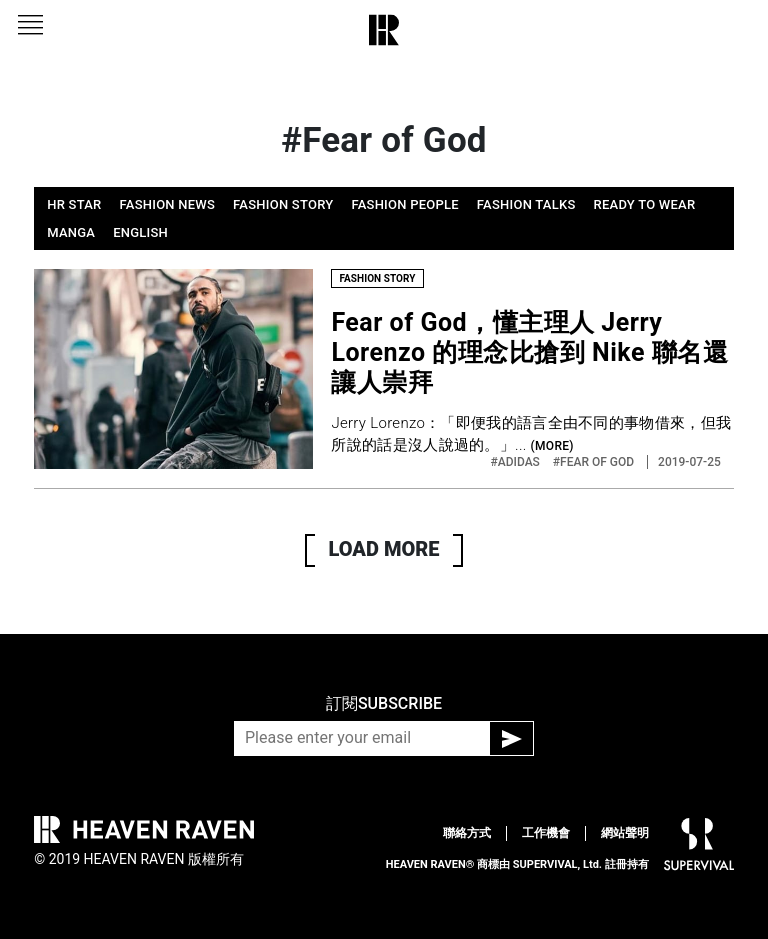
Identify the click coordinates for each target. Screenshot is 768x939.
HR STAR (74, 204)
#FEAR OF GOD (595, 462)
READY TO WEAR (645, 204)
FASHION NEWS (168, 204)
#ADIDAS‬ (517, 462)
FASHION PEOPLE (404, 204)
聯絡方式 (467, 833)
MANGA (71, 232)
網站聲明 (625, 833)
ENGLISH (140, 232)
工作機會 (546, 833)
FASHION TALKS (526, 204)
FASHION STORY (283, 204)
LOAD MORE (384, 549)
